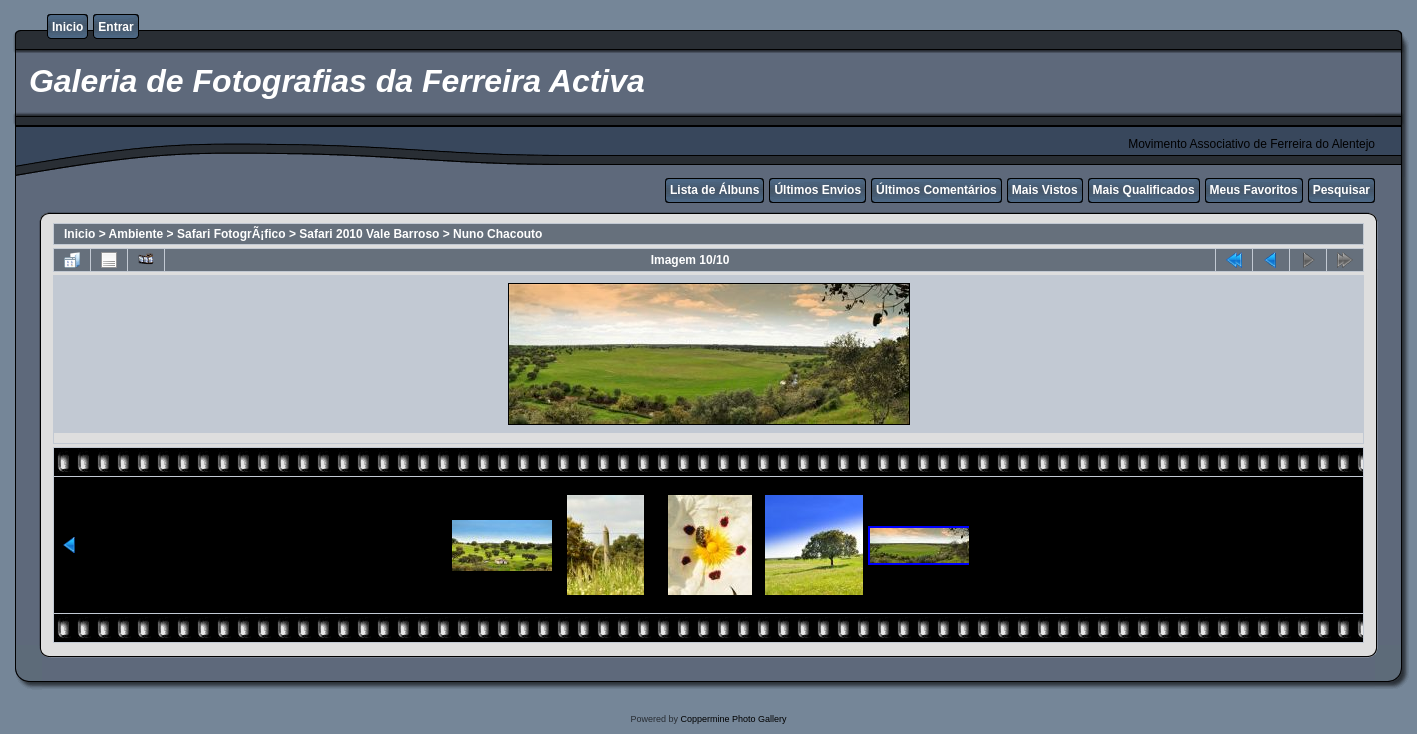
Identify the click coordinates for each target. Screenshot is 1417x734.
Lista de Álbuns (714, 190)
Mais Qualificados (1144, 190)
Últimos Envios (817, 190)
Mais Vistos (1045, 190)
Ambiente (136, 234)
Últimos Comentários (936, 190)
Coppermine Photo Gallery (733, 719)
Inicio (67, 27)
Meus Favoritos (1254, 190)
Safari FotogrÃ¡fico (231, 234)
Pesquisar (1341, 190)
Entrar (115, 27)
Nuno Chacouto (497, 234)
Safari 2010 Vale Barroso (369, 234)
